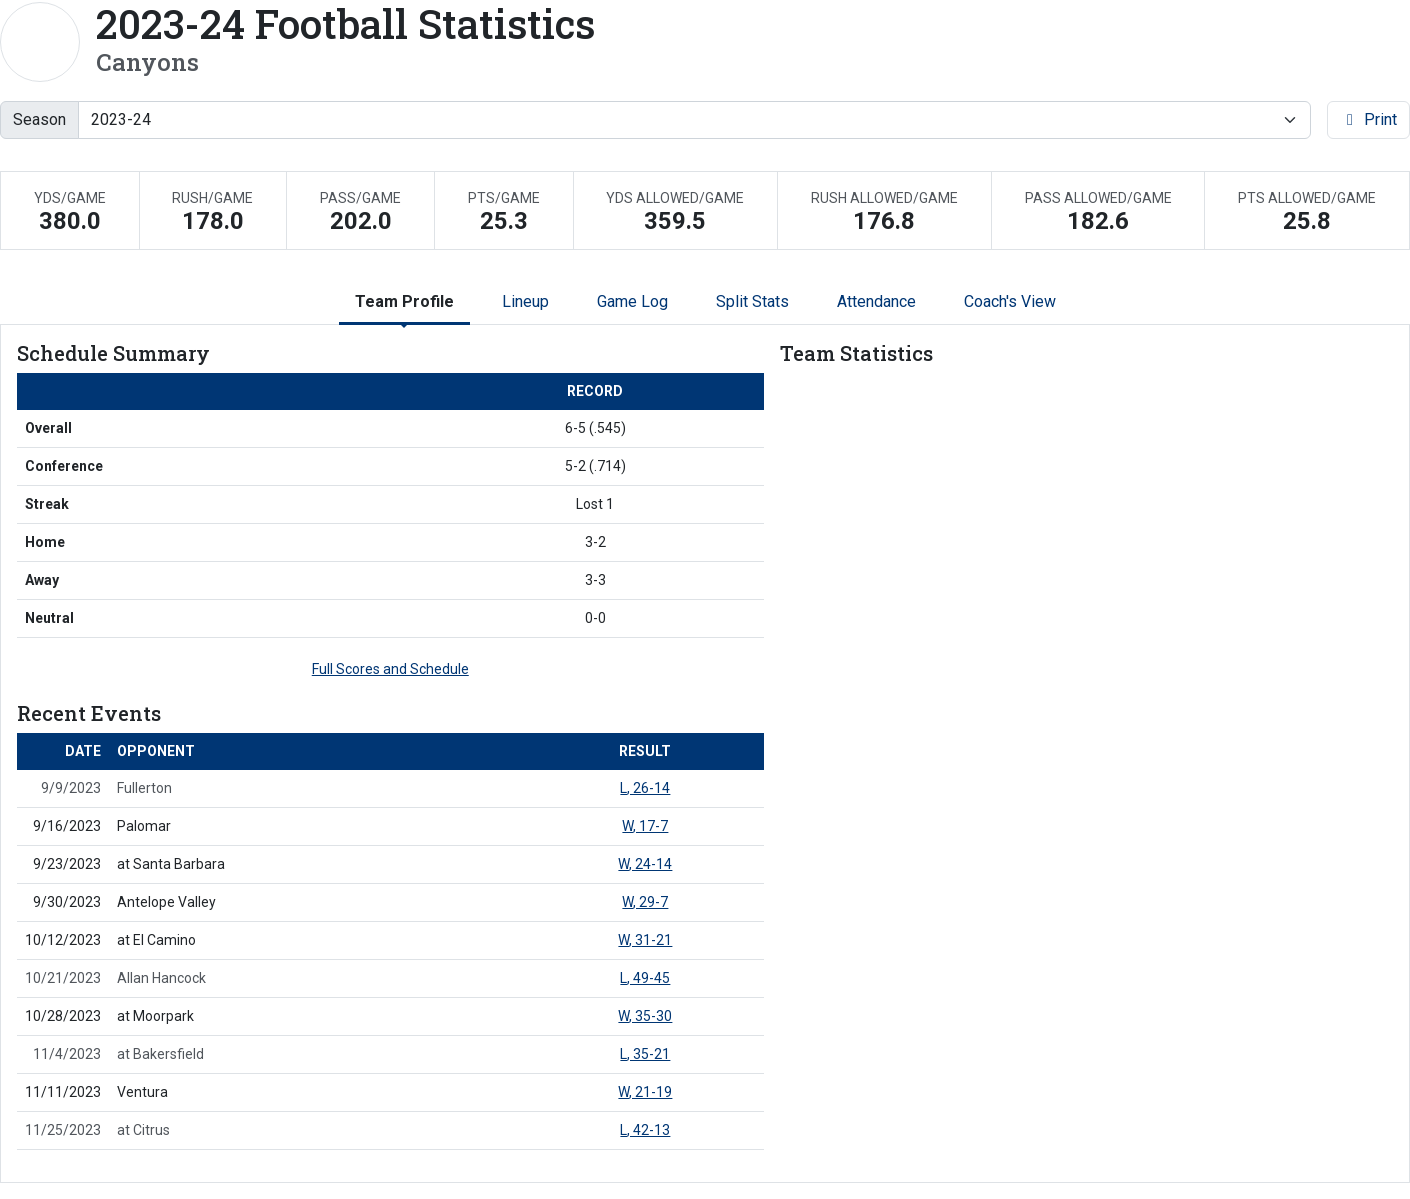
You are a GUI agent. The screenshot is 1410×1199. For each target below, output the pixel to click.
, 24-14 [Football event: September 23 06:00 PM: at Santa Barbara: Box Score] (645, 864)
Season (39, 119)
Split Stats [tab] (752, 301)
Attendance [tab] (876, 301)
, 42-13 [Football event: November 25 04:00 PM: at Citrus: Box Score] (645, 1130)
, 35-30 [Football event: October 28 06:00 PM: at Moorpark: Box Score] (645, 1016)
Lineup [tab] (525, 301)
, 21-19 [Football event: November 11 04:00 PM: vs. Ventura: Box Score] (645, 1092)
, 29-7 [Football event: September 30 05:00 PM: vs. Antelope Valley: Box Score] (645, 902)
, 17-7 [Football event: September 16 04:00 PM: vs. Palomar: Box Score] (645, 826)
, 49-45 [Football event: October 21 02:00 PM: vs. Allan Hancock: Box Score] (645, 978)
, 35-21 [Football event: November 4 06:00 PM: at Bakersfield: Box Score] (645, 1054)
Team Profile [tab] (404, 301)
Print (1368, 119)
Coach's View (1010, 301)
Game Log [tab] (632, 301)
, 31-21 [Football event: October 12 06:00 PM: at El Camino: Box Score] (645, 940)
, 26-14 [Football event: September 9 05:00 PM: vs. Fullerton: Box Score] (645, 788)
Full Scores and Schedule (390, 669)
